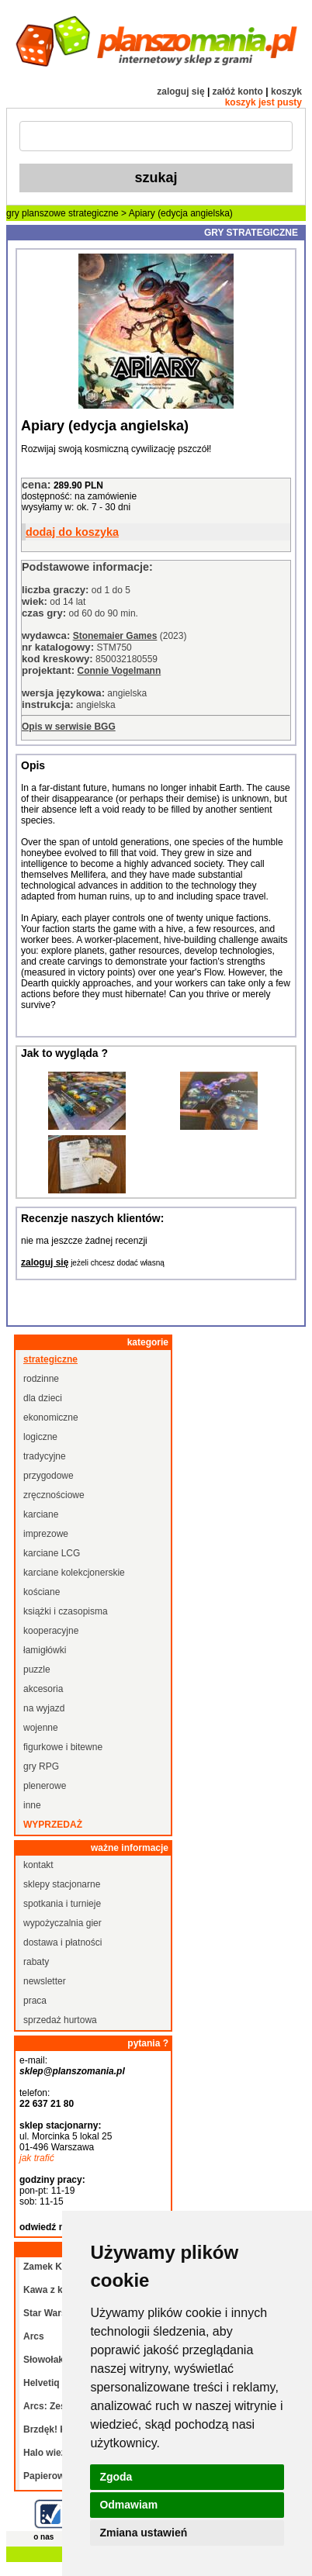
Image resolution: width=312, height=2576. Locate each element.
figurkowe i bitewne (62, 1747)
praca (35, 2000)
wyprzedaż (52, 1824)
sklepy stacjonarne (61, 1884)
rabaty (36, 1961)
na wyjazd (43, 1708)
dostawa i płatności (62, 1942)
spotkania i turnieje (62, 1903)
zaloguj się (180, 91)
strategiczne (93, 213)
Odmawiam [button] (128, 2504)
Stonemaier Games (115, 635)
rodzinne (41, 1378)
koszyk (286, 91)
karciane (40, 1514)
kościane (41, 1592)
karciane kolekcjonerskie (74, 1572)
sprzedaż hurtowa (60, 2020)
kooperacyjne (50, 1630)
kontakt (38, 1864)
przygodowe (48, 1475)
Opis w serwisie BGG (69, 726)
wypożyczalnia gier (62, 1923)
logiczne (40, 1436)
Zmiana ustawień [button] (143, 2532)
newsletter (44, 1981)
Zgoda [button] (115, 2477)
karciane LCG (51, 1553)
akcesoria (43, 1688)
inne (32, 1805)
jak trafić (36, 2158)
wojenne (40, 1727)
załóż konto (238, 91)
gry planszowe (36, 213)
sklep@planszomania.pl (72, 2071)
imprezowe (45, 1533)
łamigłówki (44, 1650)
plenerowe (44, 1785)
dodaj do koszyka (72, 532)
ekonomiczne (50, 1417)
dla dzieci (42, 1398)
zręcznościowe (54, 1495)
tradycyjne (44, 1456)
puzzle (36, 1669)
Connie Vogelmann (119, 670)
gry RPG (41, 1766)
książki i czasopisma (65, 1611)
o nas (43, 2537)
